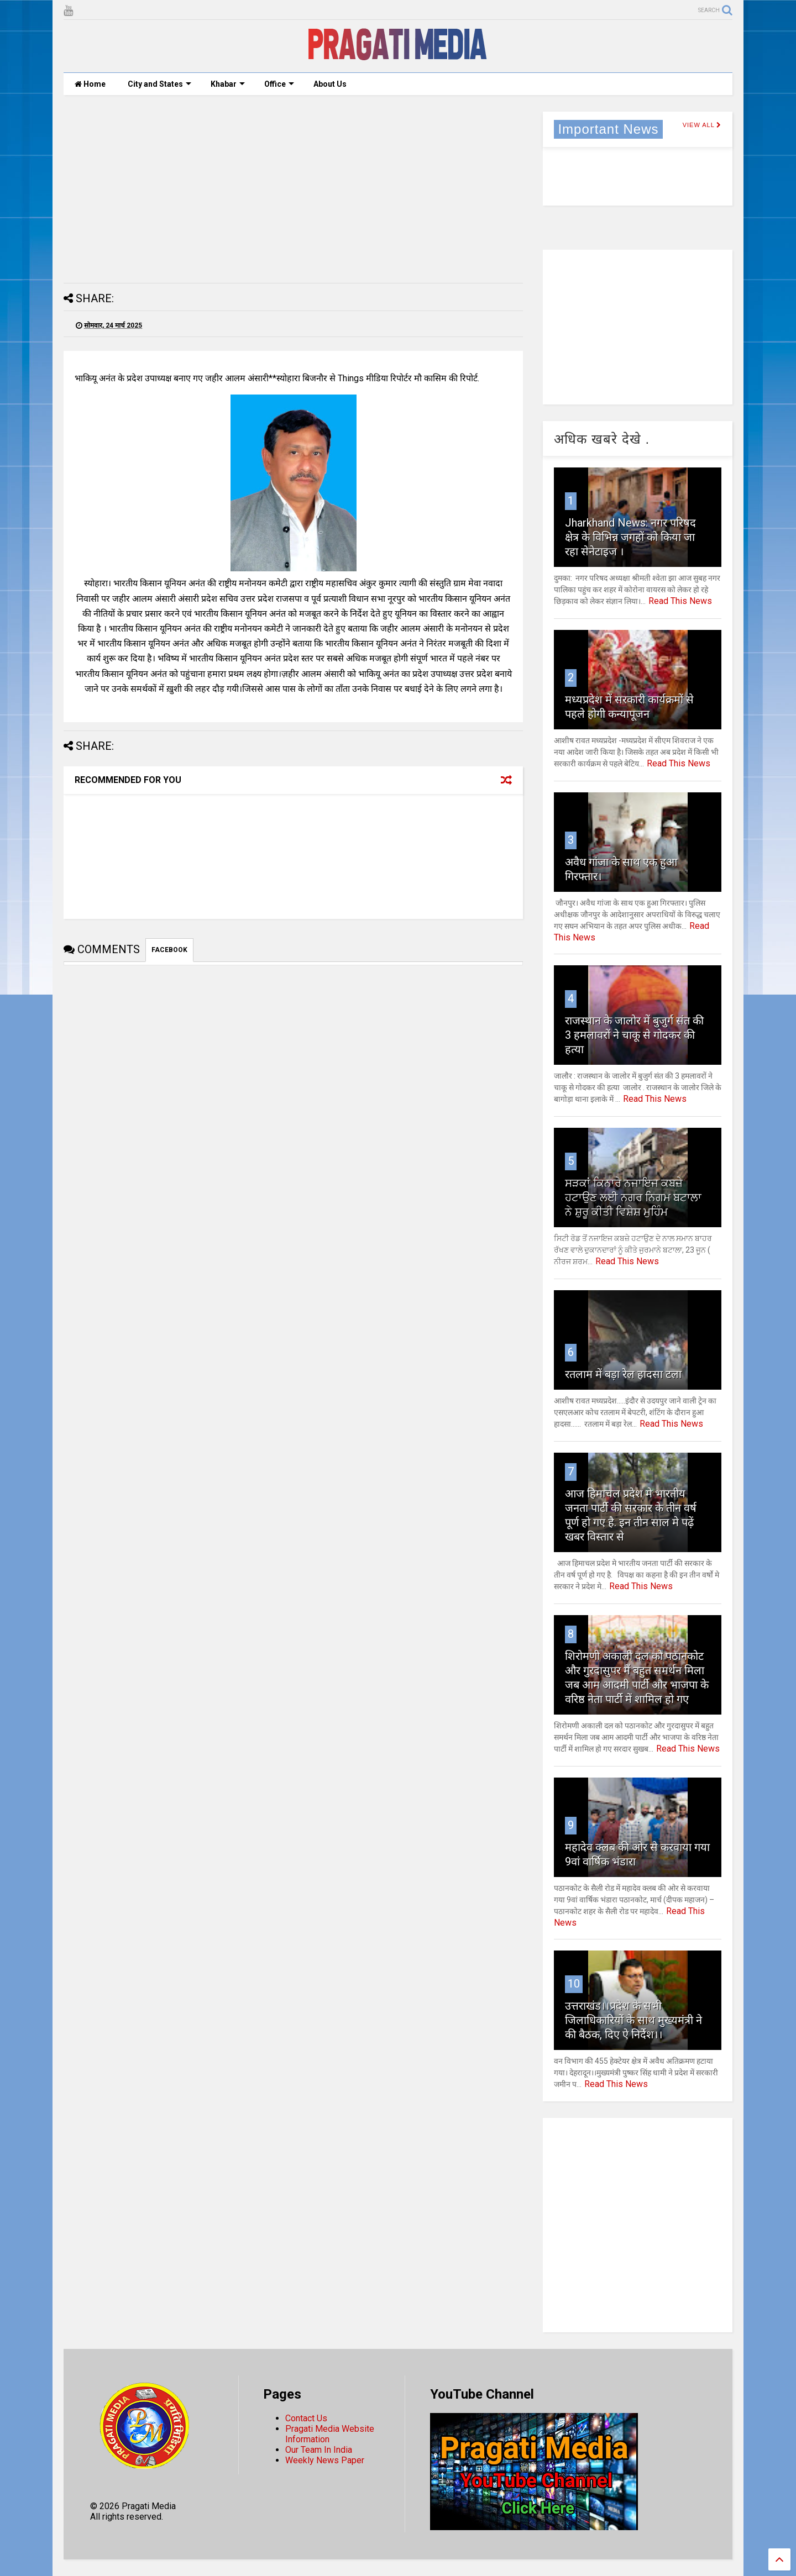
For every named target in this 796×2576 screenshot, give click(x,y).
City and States (159, 84)
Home (90, 84)
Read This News (680, 601)
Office (279, 84)
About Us (330, 84)
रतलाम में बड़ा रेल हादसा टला (623, 1374)
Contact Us (306, 2418)
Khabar (228, 84)
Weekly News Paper (324, 2460)
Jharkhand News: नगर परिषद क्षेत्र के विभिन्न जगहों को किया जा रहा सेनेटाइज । (630, 537)
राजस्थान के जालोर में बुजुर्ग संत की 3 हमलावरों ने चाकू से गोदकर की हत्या (634, 1035)
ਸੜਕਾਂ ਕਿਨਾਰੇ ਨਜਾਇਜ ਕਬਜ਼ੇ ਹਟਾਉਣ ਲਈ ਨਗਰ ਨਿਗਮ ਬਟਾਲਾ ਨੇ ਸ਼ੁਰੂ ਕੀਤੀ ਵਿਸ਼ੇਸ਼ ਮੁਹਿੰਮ (633, 1197)
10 (574, 1983)
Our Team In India (318, 2449)
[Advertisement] (293, 189)
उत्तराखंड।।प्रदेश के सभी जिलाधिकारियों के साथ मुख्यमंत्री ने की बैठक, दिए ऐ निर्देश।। (633, 2020)
